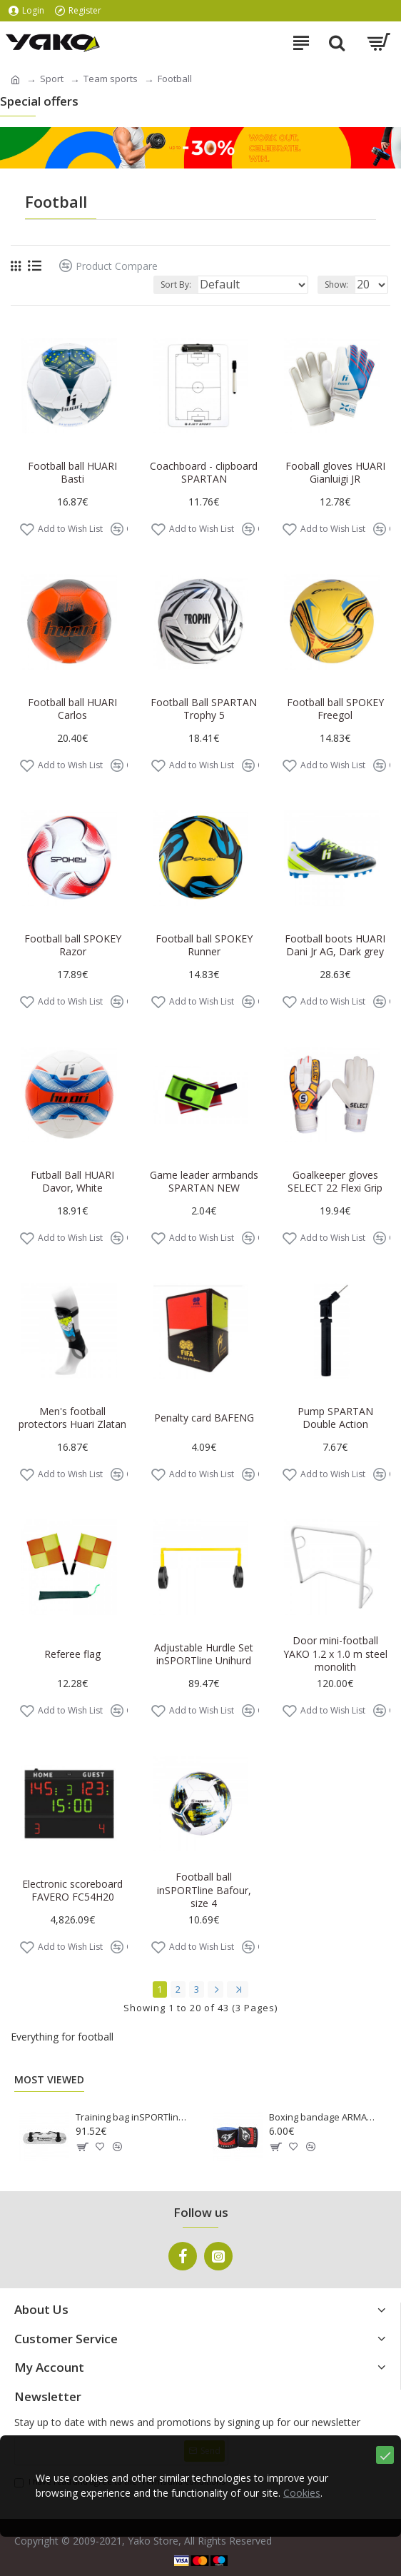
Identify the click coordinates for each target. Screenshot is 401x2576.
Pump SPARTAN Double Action (335, 1418)
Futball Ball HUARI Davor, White (72, 1181)
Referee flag (72, 1654)
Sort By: (176, 284)
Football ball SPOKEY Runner (204, 945)
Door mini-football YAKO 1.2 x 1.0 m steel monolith (335, 1653)
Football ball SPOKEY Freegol (335, 709)
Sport (52, 78)
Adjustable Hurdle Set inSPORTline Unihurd (203, 1654)
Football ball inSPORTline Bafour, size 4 (204, 1890)
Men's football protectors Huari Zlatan (72, 1418)
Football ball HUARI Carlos (72, 709)
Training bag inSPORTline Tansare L (132, 2117)
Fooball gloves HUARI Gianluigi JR (335, 472)
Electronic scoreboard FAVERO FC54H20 (72, 1890)
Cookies (301, 2493)
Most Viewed (49, 2079)
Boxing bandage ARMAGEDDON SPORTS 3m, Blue (325, 2117)
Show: (336, 284)
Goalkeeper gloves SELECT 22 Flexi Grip (335, 1181)
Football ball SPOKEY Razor (72, 945)
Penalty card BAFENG (204, 1418)
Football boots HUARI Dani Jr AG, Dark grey (335, 945)
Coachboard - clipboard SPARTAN (204, 472)
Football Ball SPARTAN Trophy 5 (204, 709)
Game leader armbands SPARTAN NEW (204, 1181)
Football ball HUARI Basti (72, 472)
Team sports (110, 78)
